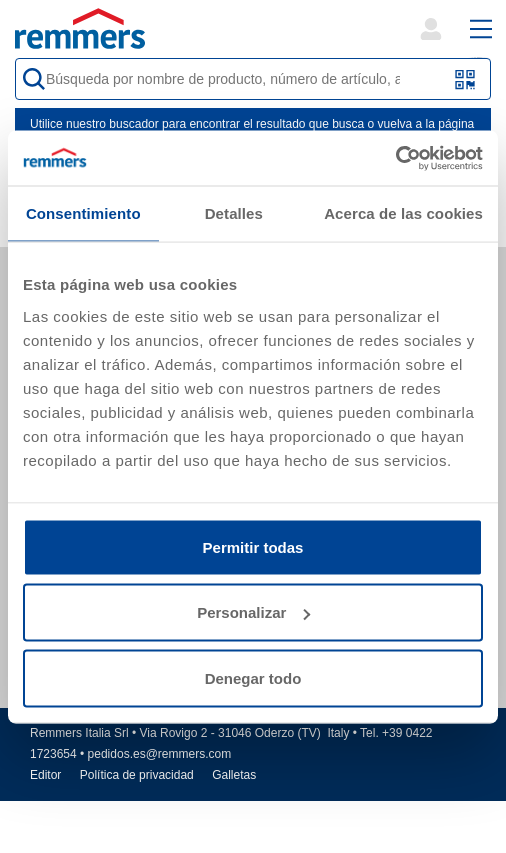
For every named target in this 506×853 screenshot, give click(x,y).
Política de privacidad (137, 775)
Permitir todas (253, 546)
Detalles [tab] (234, 213)
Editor (45, 775)
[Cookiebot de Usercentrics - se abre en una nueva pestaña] (395, 158)
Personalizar (253, 612)
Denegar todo (253, 677)
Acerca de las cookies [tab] (403, 213)
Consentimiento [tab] (83, 213)
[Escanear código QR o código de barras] (465, 79)
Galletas (234, 775)
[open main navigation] (481, 29)
